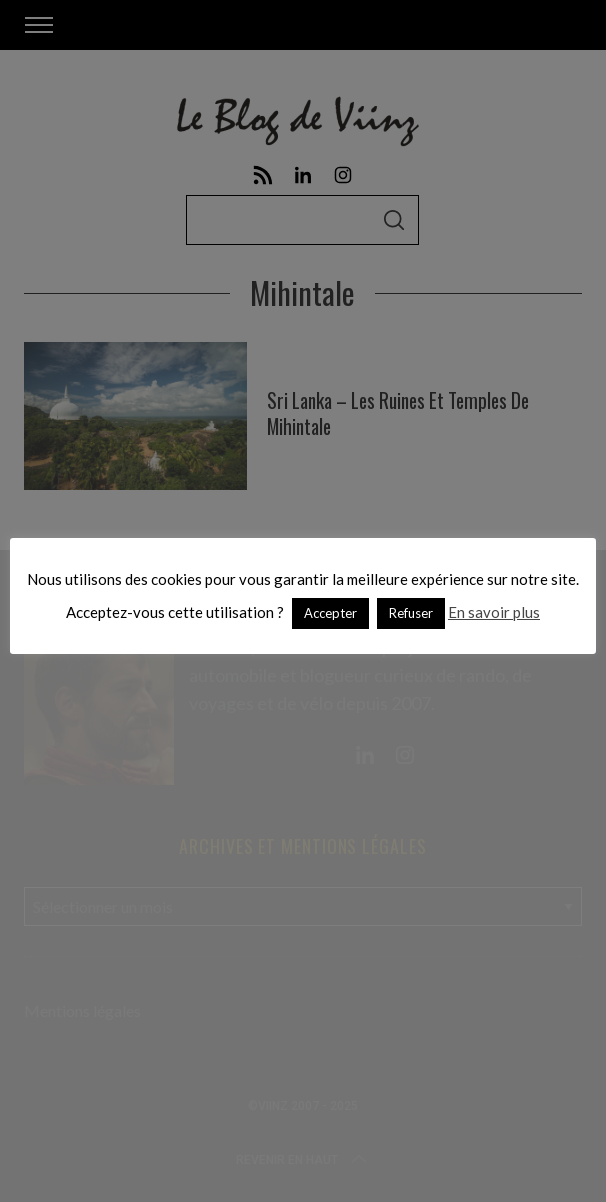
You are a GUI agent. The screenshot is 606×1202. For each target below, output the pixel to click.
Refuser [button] (411, 613)
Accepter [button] (330, 613)
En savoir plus (494, 612)
